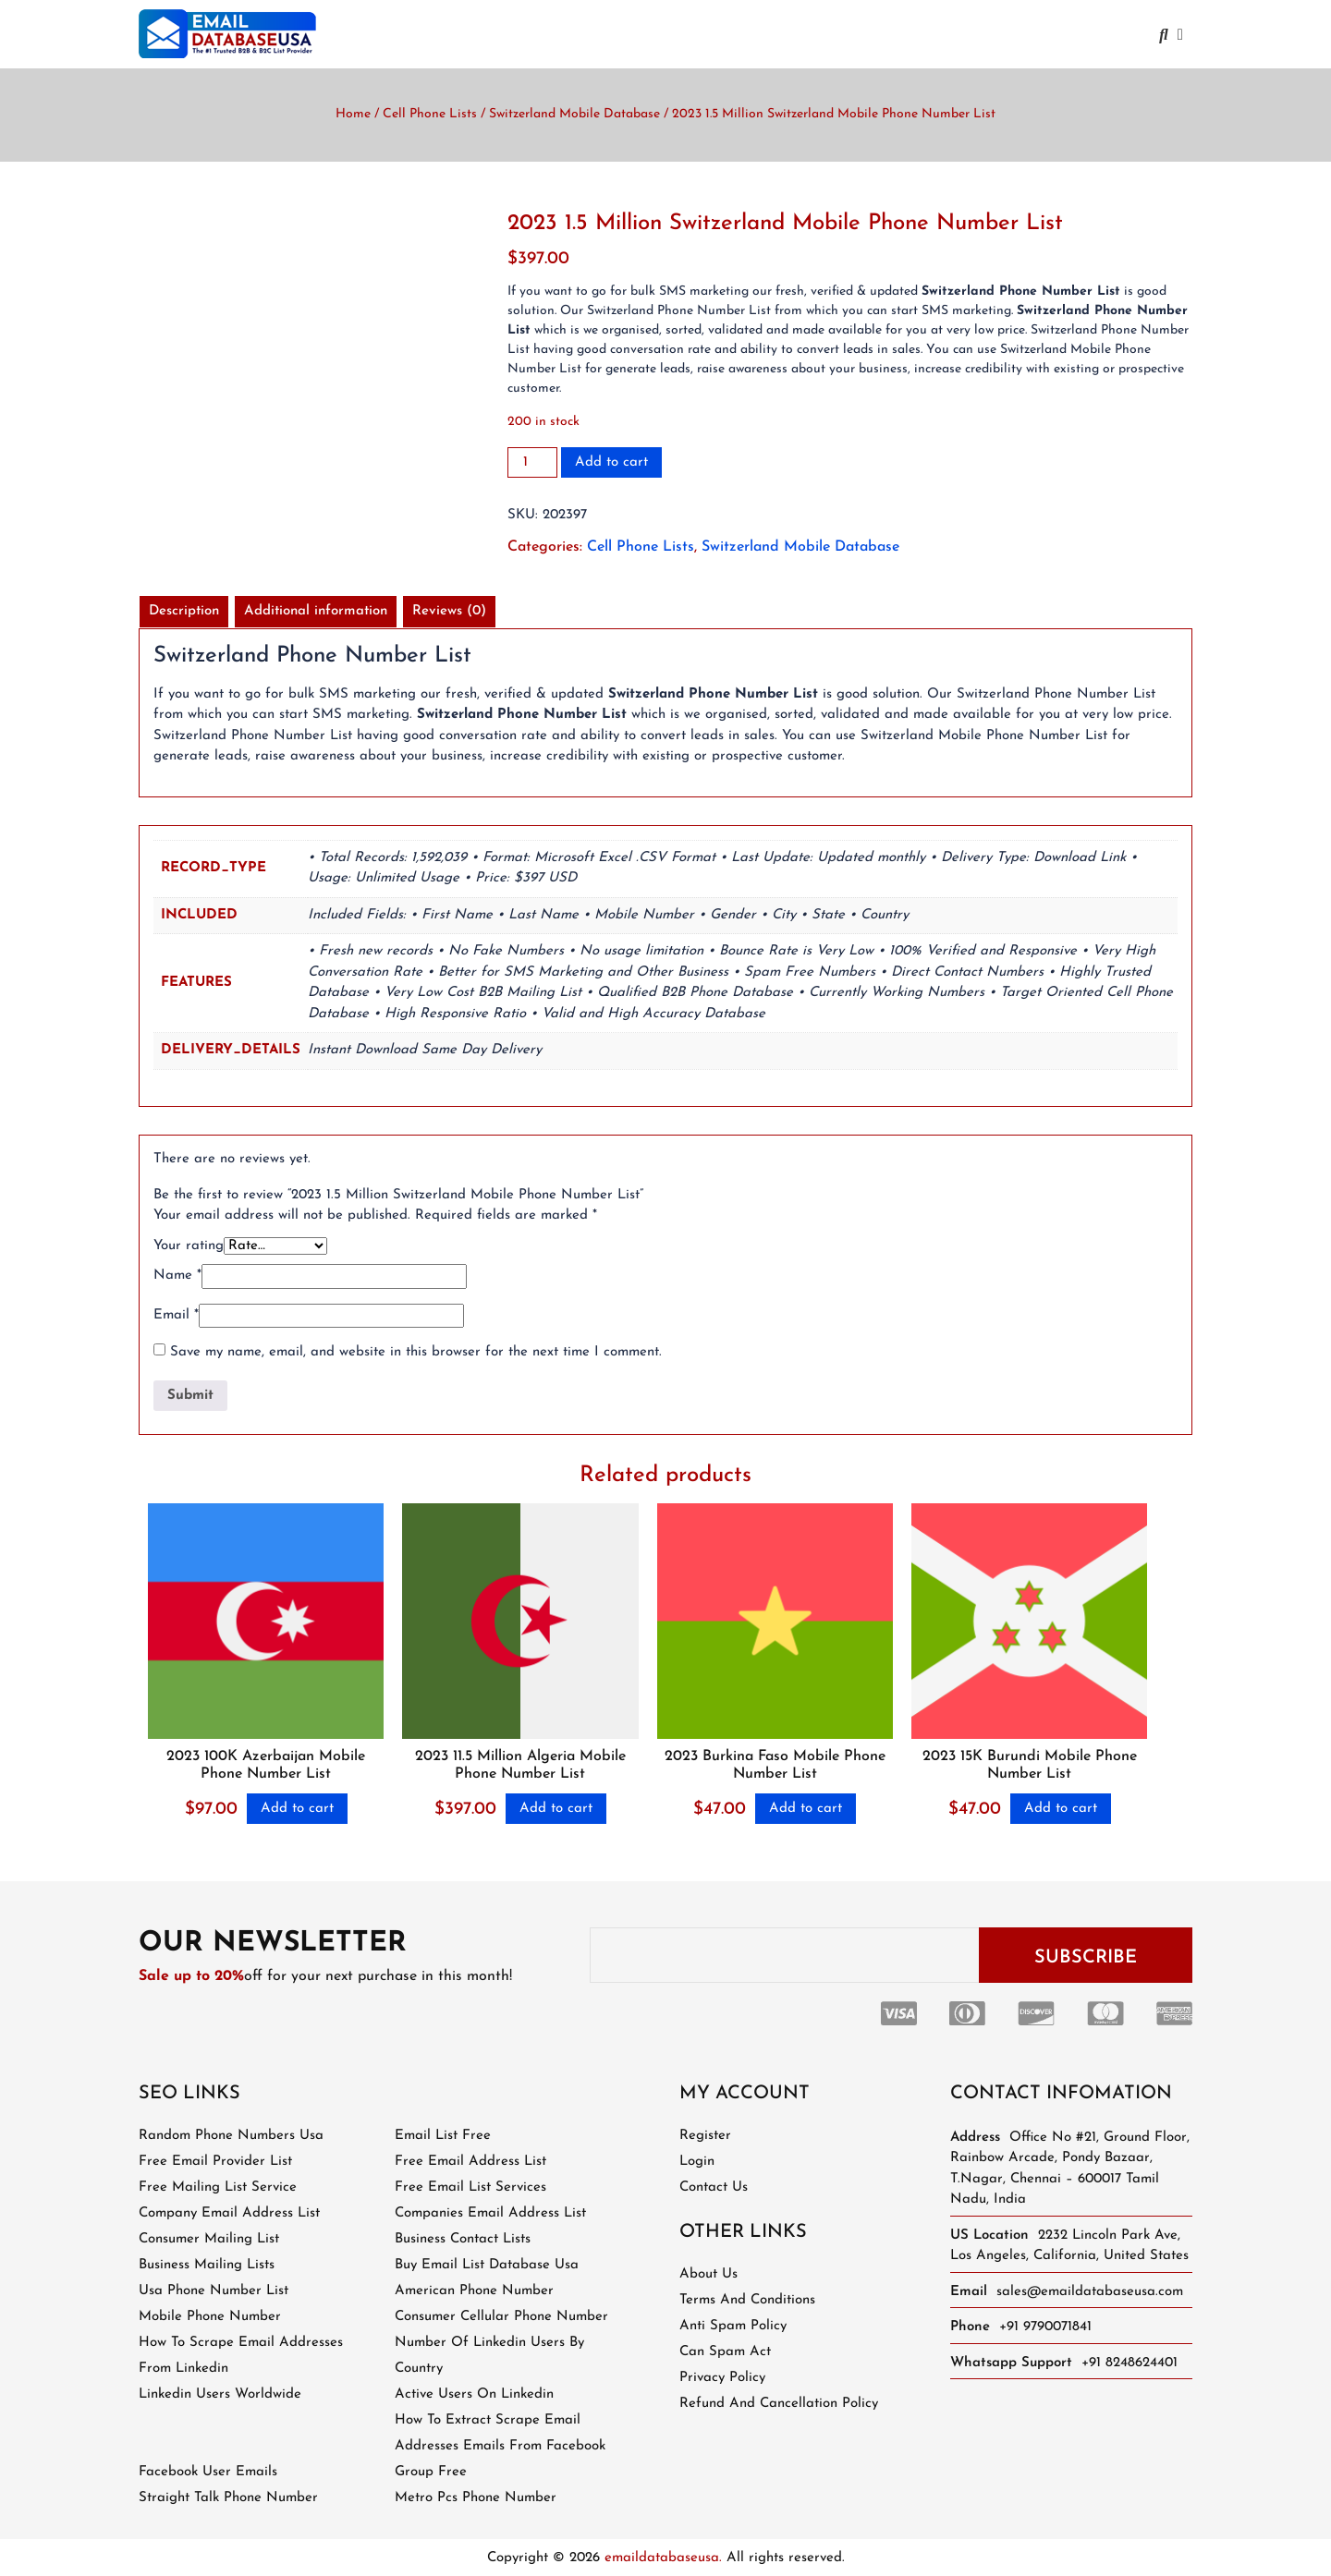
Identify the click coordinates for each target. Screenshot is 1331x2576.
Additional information (315, 611)
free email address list (470, 2162)
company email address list (229, 2213)
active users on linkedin (474, 2394)
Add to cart (611, 462)
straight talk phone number (228, 2498)
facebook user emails (208, 2472)
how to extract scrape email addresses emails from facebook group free (500, 2446)
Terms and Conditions (747, 2300)
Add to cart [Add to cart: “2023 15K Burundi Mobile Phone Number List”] (1060, 1809)
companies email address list (490, 2213)
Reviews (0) (449, 611)
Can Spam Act (725, 2352)
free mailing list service (218, 2187)
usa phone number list (213, 2291)
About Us (708, 2274)
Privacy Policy (722, 2378)
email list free (443, 2136)
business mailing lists (207, 2265)
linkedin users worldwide (220, 2394)
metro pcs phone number (475, 2498)
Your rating (188, 1246)
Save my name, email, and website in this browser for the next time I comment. (416, 1352)
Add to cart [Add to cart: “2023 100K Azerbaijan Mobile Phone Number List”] (297, 1809)
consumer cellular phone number (501, 2317)
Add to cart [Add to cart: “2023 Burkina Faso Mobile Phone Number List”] (805, 1809)
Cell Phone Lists (430, 114)
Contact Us (713, 2187)
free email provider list (215, 2162)
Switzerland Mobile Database (574, 114)
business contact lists (463, 2239)
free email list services (470, 2187)
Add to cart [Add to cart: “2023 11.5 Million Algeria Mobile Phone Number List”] (555, 1809)
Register (705, 2136)
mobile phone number (210, 2317)
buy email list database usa (487, 2265)
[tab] (184, 612)
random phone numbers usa (231, 2136)
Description (184, 611)
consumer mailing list (209, 2239)
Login (696, 2162)
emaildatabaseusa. (663, 2558)
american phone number (474, 2291)
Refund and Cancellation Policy (778, 2404)
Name (177, 1275)
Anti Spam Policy (733, 2326)
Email (176, 1315)
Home (353, 114)
